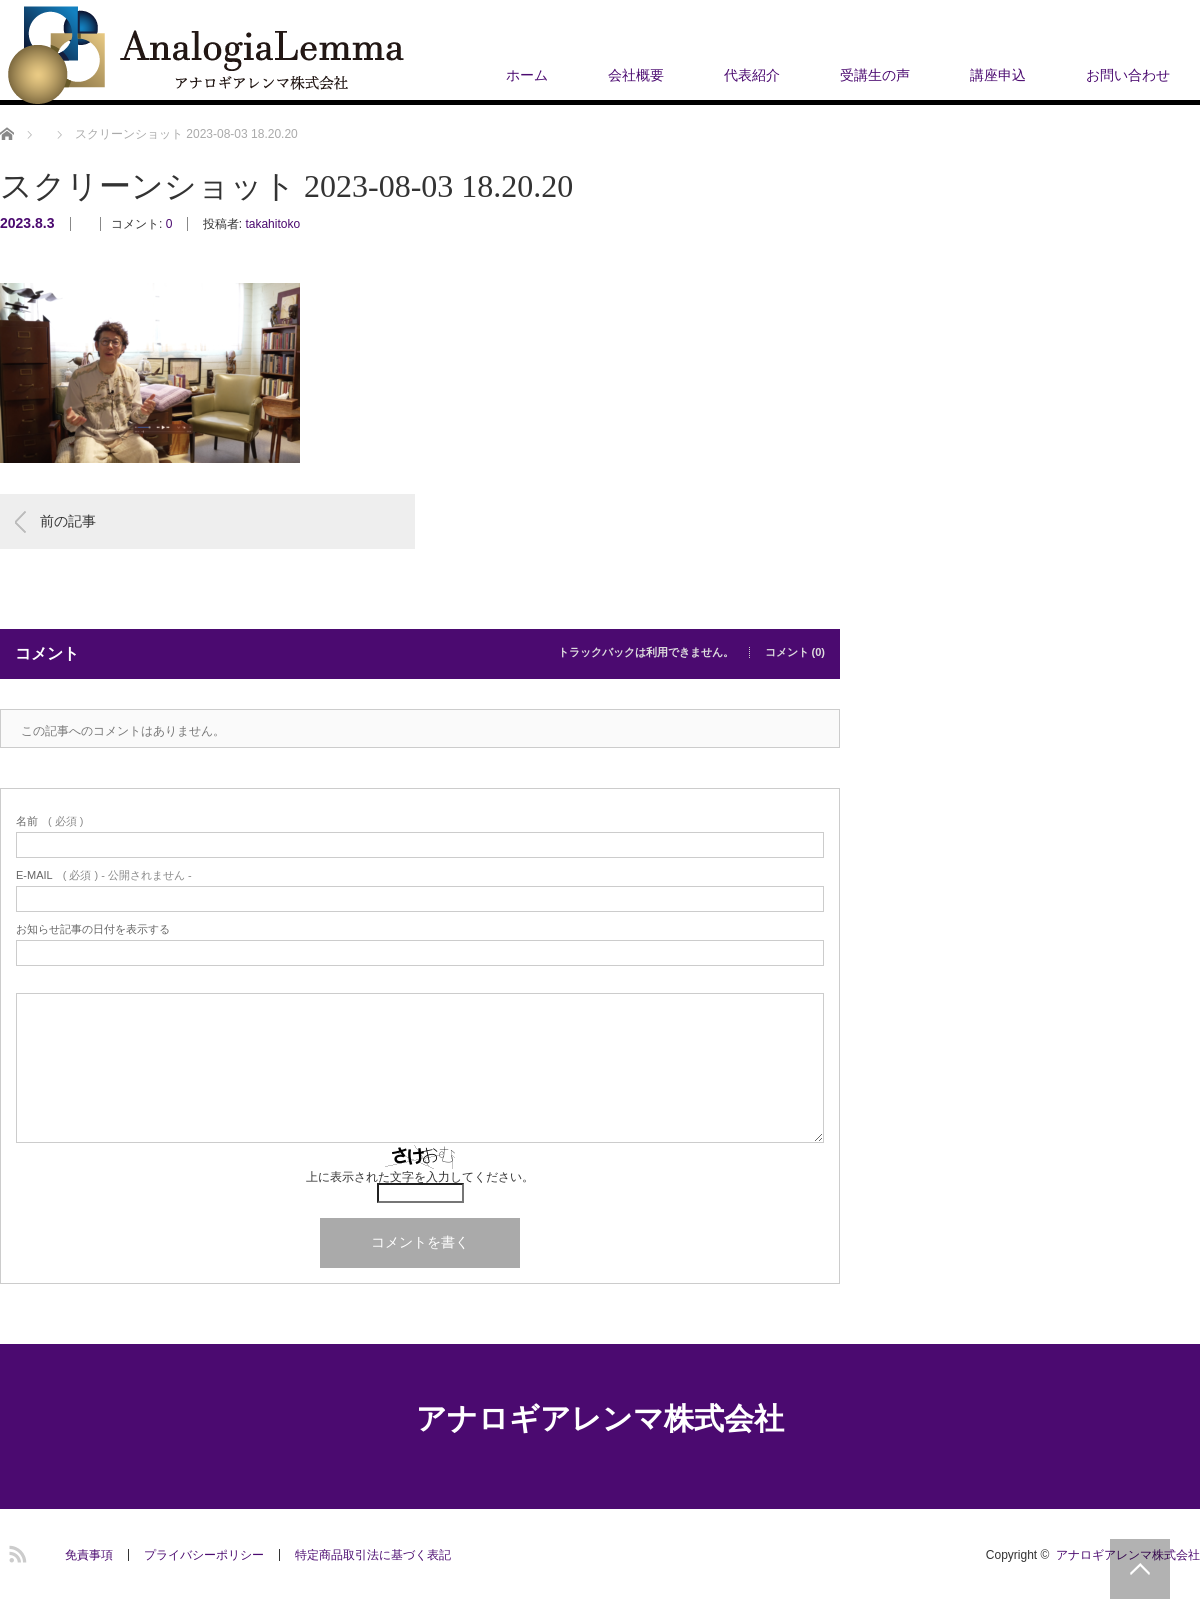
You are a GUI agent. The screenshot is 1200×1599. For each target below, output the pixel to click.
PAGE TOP (1140, 1569)
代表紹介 (752, 75)
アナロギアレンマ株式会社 (600, 1418)
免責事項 (89, 1555)
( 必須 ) (49, 821)
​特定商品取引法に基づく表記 (373, 1555)
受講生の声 (875, 75)
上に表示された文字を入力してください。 (420, 1177)
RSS (15, 1551)
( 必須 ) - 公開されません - (104, 875)
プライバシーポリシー (204, 1555)
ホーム (527, 75)
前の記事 (68, 521)
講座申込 (998, 75)
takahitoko (272, 224)
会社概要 (636, 75)
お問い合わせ (1128, 75)
